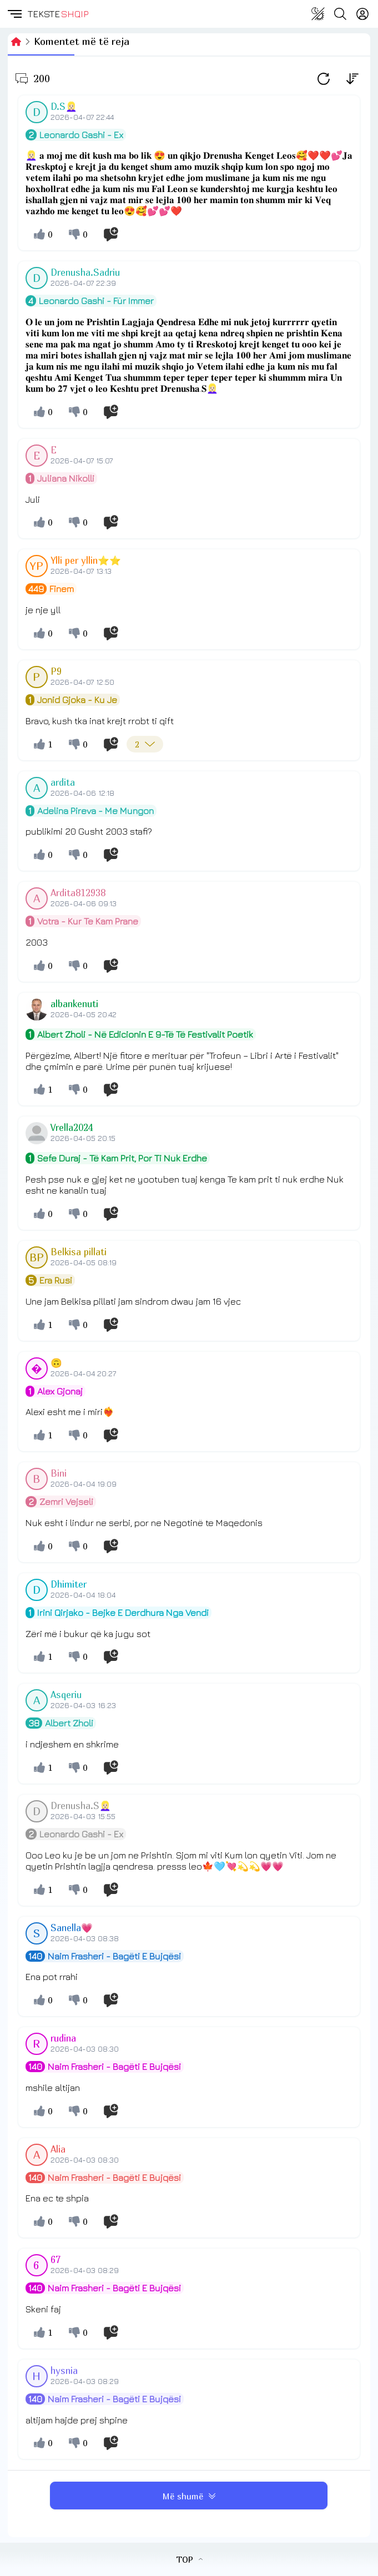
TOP (189, 2559)
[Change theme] (318, 14)
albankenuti (74, 1003)
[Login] (362, 14)
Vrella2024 (72, 1127)
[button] (14, 14)
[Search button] (340, 14)
